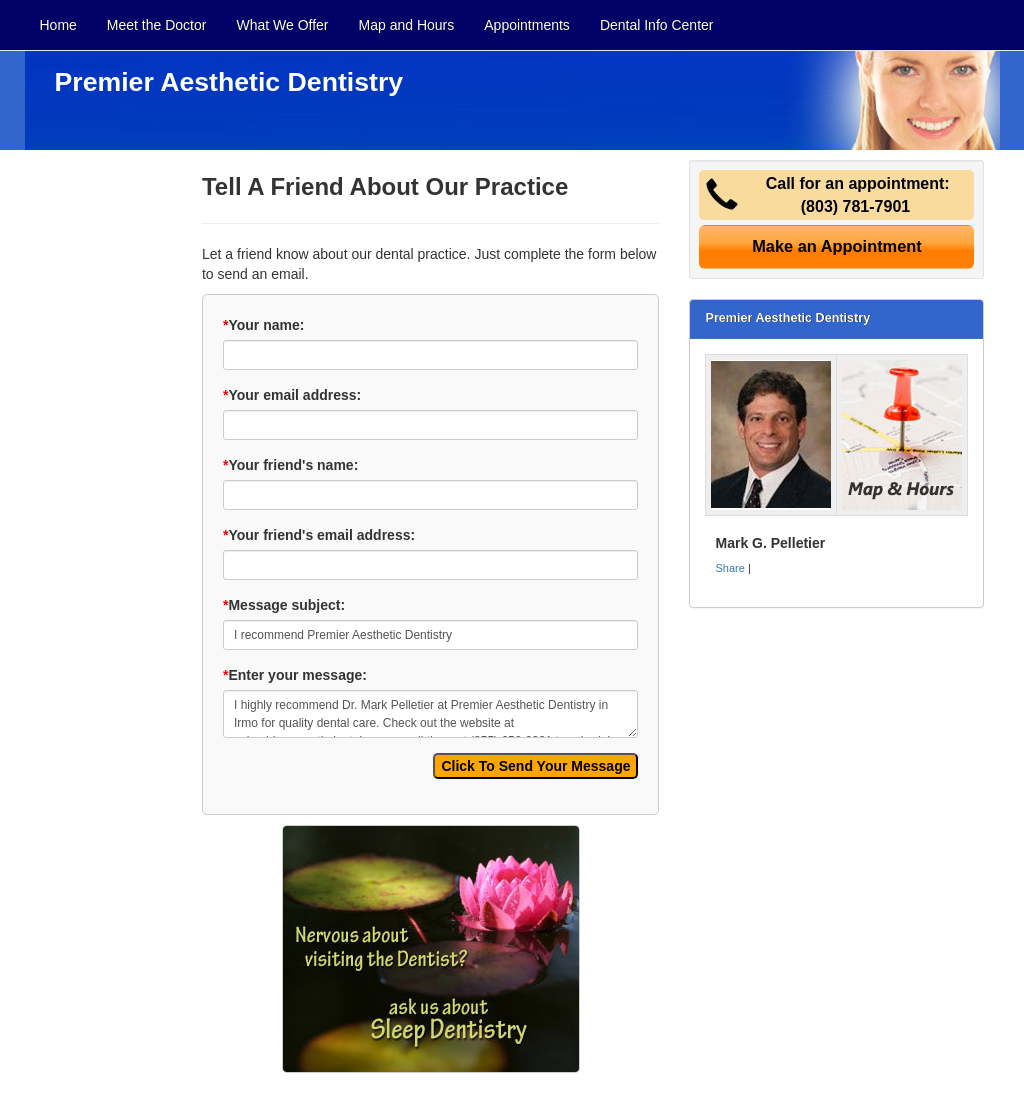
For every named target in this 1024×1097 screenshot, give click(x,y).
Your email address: (292, 395)
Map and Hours (407, 25)
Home (58, 25)
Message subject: (284, 605)
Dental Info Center (657, 25)
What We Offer (282, 25)
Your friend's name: (290, 465)
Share (729, 568)
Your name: (263, 325)
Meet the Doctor (157, 25)
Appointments (527, 25)
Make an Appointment (837, 246)
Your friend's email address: (319, 535)
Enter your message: (295, 675)
